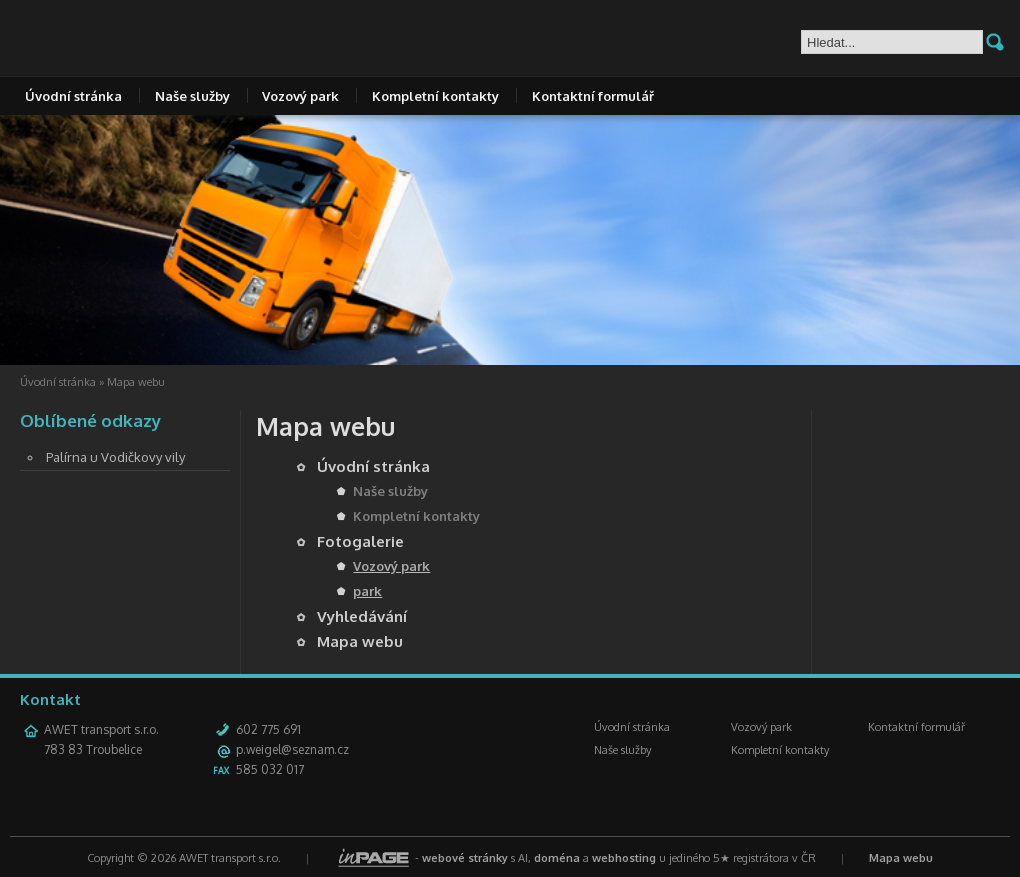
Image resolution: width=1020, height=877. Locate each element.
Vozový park (300, 96)
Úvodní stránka (73, 96)
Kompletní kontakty (435, 96)
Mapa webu (360, 641)
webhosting (624, 858)
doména (557, 858)
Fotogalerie (360, 541)
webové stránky (465, 858)
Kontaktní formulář (593, 96)
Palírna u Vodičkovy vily (115, 457)
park (367, 591)
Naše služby (192, 96)
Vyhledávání (362, 616)
